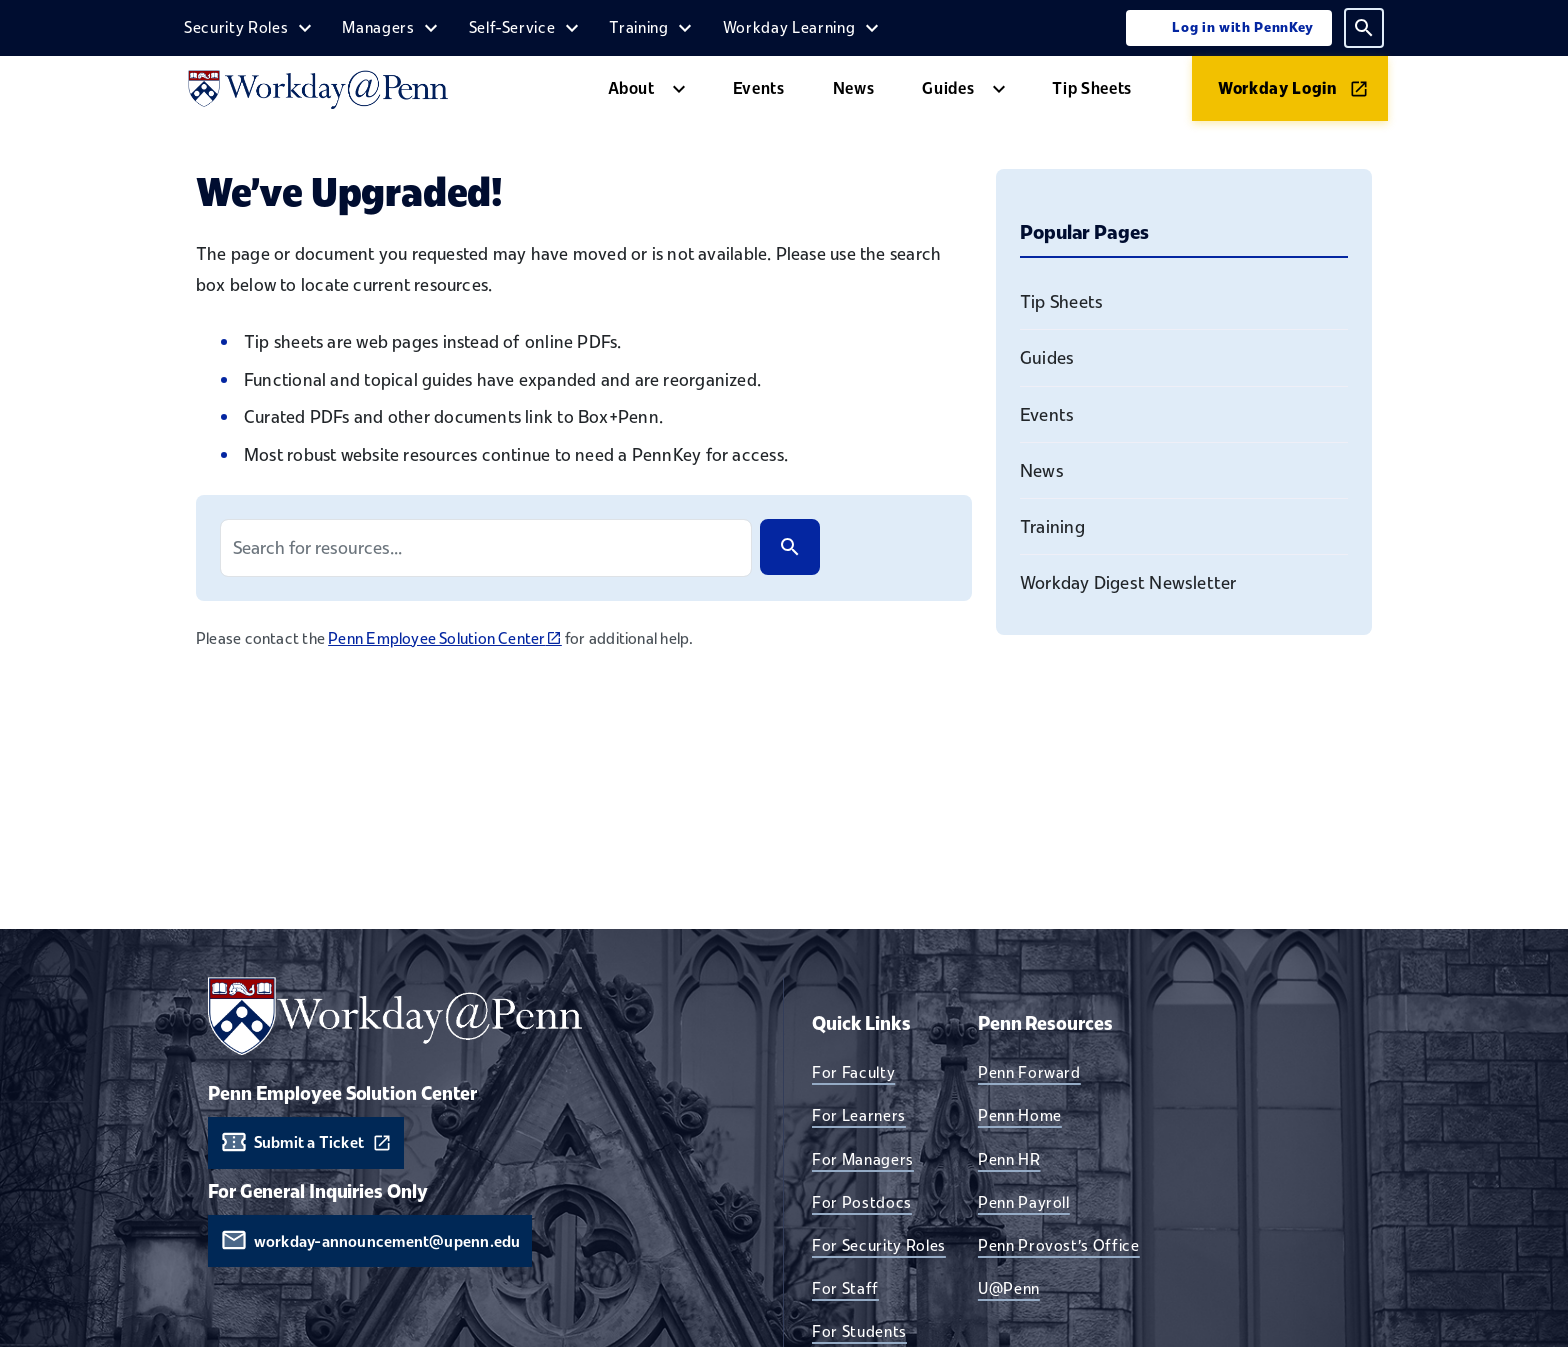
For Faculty (853, 1072)
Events (759, 88)
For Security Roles (879, 1245)
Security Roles (236, 27)
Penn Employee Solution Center (445, 638)
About (631, 88)
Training (638, 27)
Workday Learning (789, 27)
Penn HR (1009, 1159)
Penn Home (1020, 1115)
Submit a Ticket (309, 1142)
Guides (948, 88)
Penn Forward (1029, 1072)
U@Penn (1009, 1288)
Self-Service (512, 27)
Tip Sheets (1092, 88)
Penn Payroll (1024, 1202)
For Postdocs (862, 1202)
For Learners (859, 1115)
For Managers (863, 1159)
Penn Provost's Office (1059, 1245)
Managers (378, 27)
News (854, 88)
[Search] (790, 547)
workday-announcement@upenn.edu (387, 1241)
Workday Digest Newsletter (1128, 582)
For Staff (845, 1288)
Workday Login (1278, 88)
